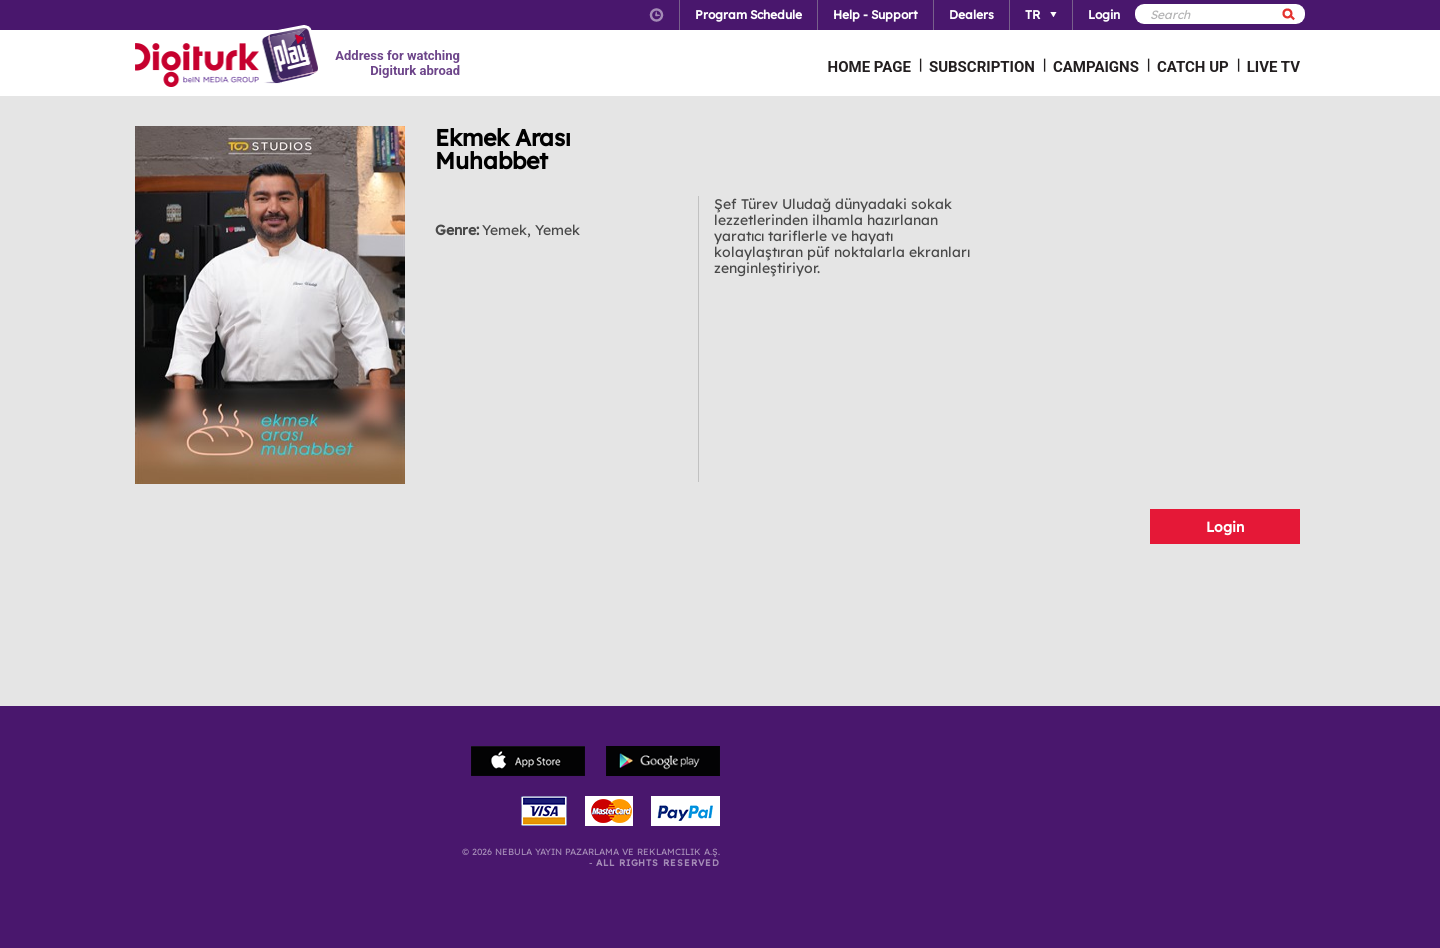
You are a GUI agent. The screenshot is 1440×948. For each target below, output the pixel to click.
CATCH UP (1193, 67)
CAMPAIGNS (1096, 67)
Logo (229, 58)
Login (1225, 527)
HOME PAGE (869, 67)
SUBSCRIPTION (982, 67)
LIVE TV (1273, 67)
